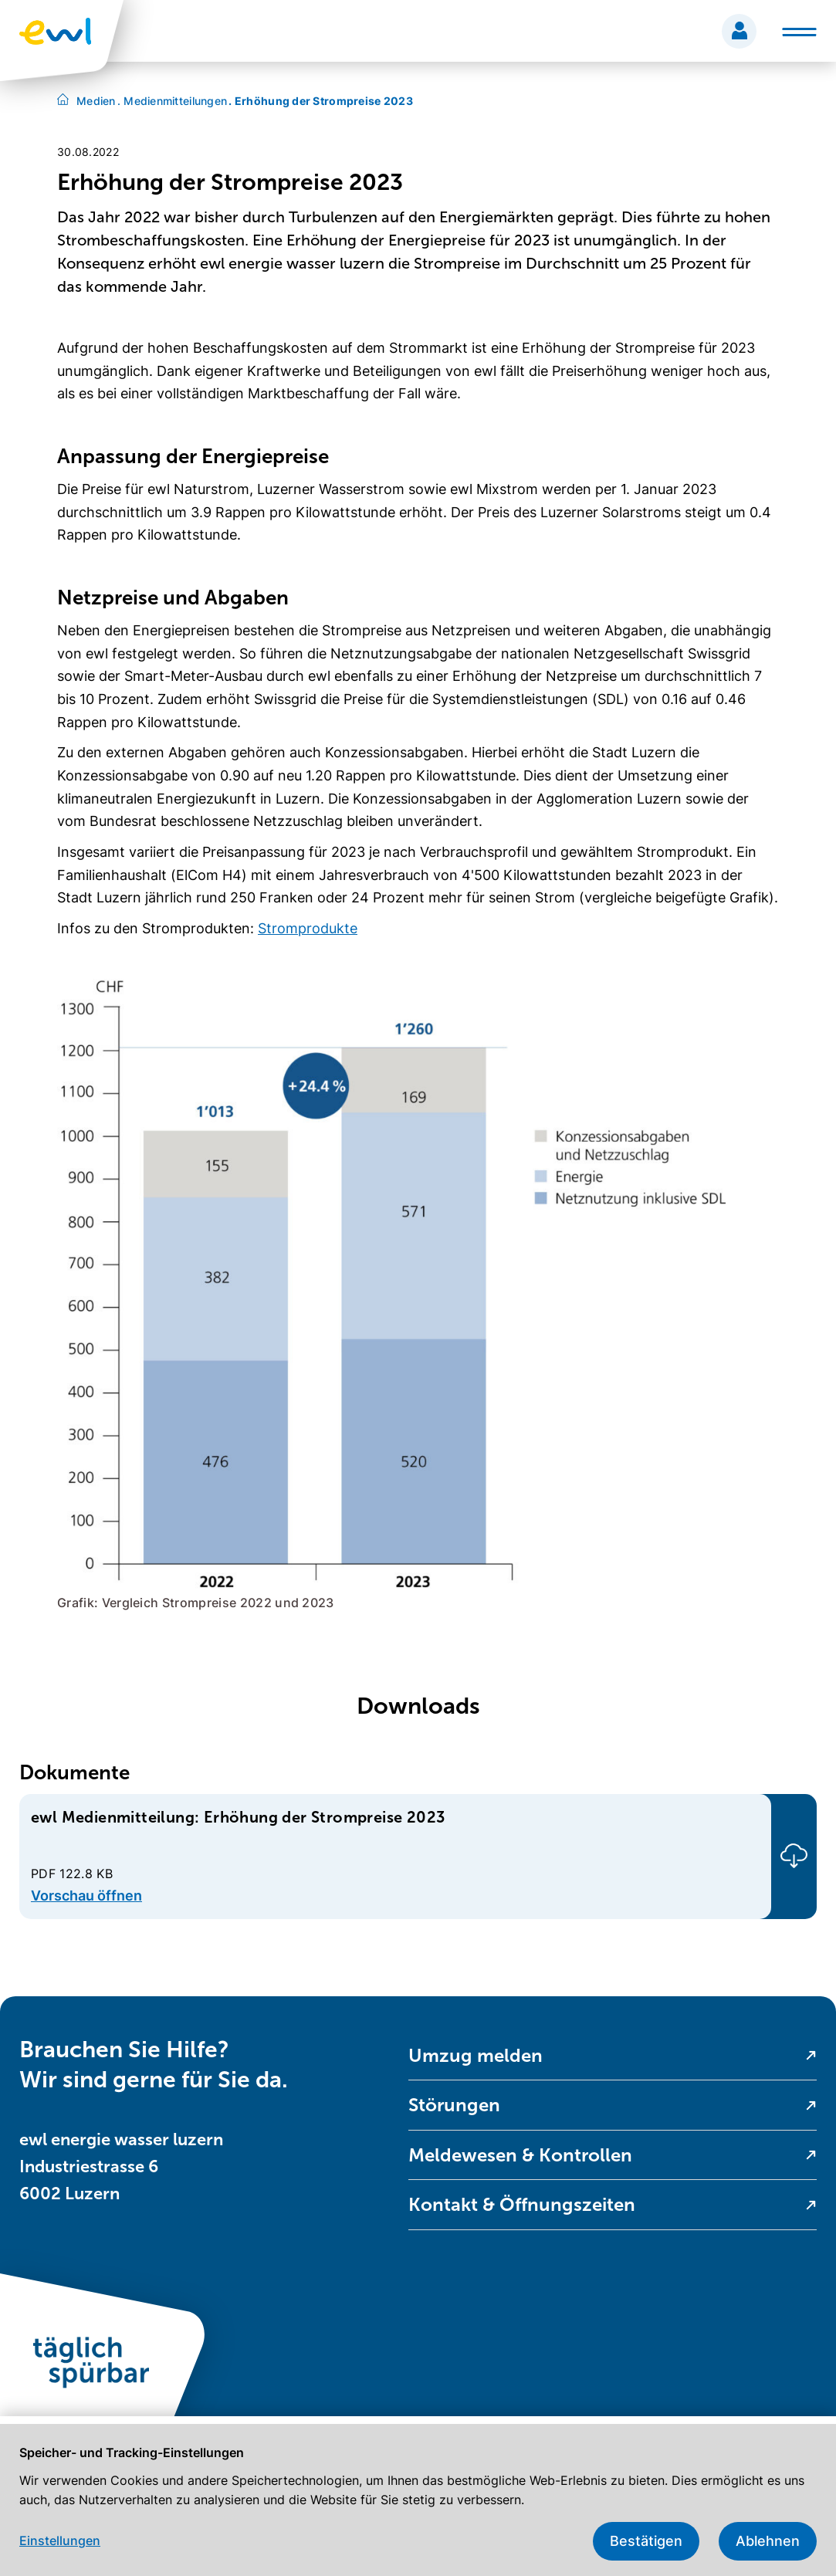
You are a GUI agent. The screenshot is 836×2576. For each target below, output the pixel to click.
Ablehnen (768, 2541)
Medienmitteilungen (172, 100)
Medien (96, 100)
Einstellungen (59, 2540)
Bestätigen (646, 2541)
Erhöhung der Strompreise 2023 (320, 100)
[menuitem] (612, 2056)
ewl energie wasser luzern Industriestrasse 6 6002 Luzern (121, 2166)
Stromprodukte (307, 928)
